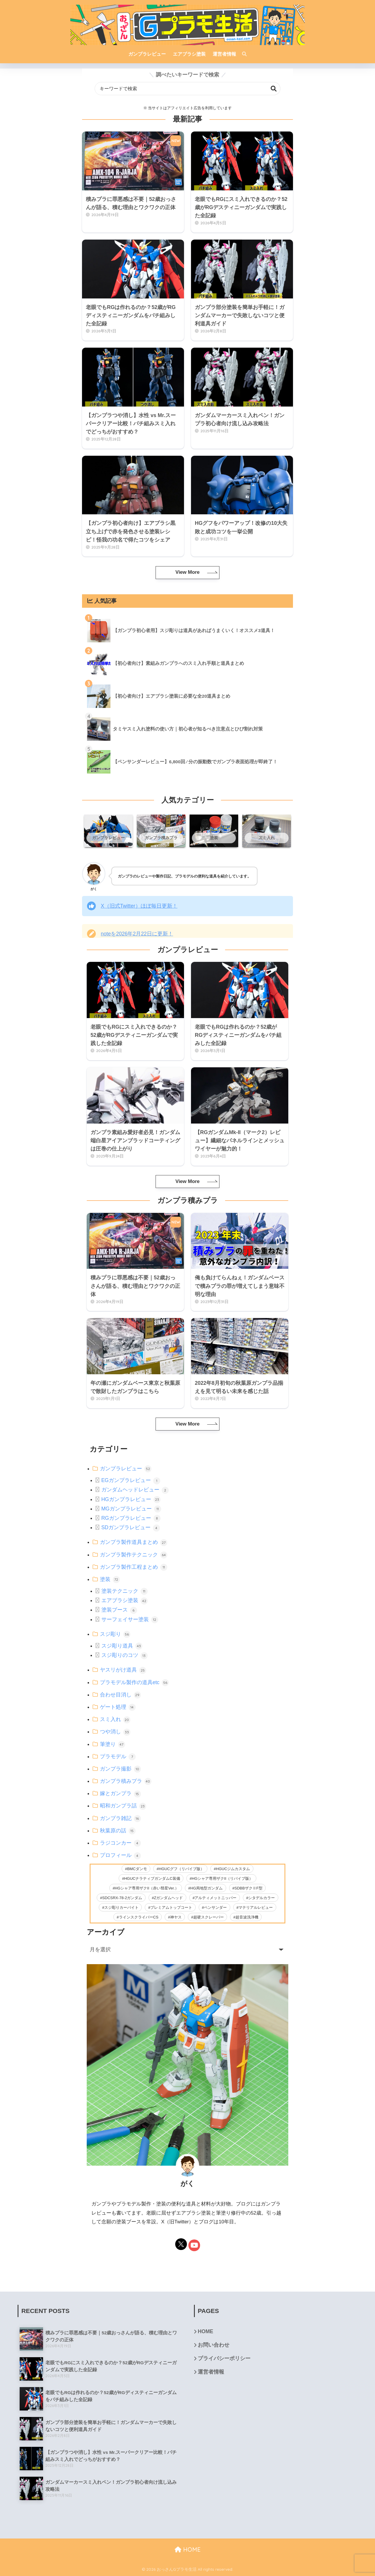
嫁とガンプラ (120, 1793)
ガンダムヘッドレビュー (135, 1490)
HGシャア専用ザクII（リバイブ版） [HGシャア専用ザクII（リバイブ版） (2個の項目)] (222, 1878)
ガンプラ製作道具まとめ (133, 1542)
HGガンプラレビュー (131, 1499)
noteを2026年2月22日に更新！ (137, 934)
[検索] (241, 54)
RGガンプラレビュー (131, 1518)
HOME (205, 2331)
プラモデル (118, 1756)
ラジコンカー (120, 1843)
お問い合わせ (213, 2345)
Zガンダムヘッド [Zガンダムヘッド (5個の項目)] (168, 1898)
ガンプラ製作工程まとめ (133, 1567)
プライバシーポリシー (224, 2358)
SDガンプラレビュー (130, 1527)
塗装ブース (119, 1610)
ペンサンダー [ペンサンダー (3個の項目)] (215, 1907)
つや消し (115, 1732)
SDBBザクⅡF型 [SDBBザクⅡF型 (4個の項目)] (248, 1888)
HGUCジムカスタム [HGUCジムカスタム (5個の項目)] (233, 1869)
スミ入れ (115, 1719)
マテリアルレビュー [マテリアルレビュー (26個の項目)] (255, 1907)
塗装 (110, 1579)
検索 (273, 88)
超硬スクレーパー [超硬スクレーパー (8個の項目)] (208, 1917)
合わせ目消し (120, 1695)
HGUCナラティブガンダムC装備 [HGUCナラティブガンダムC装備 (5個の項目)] (152, 1878)
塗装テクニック (124, 1591)
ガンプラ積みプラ (125, 1781)
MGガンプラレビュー (131, 1509)
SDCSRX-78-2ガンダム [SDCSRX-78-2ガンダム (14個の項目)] (122, 1898)
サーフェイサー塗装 (129, 1619)
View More (187, 572)
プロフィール (120, 1855)
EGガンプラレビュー (130, 1480)
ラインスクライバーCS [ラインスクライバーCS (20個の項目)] (138, 1917)
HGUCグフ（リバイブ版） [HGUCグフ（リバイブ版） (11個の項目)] (181, 1869)
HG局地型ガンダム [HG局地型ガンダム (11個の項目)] (206, 1888)
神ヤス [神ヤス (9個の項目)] (176, 1917)
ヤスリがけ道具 (123, 1670)
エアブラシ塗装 (124, 1600)
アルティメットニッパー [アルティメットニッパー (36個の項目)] (215, 1898)
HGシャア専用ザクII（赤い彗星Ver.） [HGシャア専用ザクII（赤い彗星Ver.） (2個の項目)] (147, 1888)
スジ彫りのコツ (124, 1655)
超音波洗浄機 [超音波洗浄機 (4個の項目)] (247, 1917)
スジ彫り (115, 1634)
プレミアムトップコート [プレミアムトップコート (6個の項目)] (171, 1907)
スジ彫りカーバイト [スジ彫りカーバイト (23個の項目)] (121, 1907)
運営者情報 (211, 2372)
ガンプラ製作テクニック (133, 1555)
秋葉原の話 (118, 1831)
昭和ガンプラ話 (123, 1806)
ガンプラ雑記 (120, 1818)
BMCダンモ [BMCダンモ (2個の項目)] (137, 1869)
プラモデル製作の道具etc (134, 1682)
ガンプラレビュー (125, 1468)
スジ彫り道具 (121, 1646)
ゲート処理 (118, 1707)
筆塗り (112, 1744)
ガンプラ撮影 (120, 1769)
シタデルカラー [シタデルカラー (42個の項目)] (261, 1898)
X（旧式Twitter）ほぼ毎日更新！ (139, 906)
